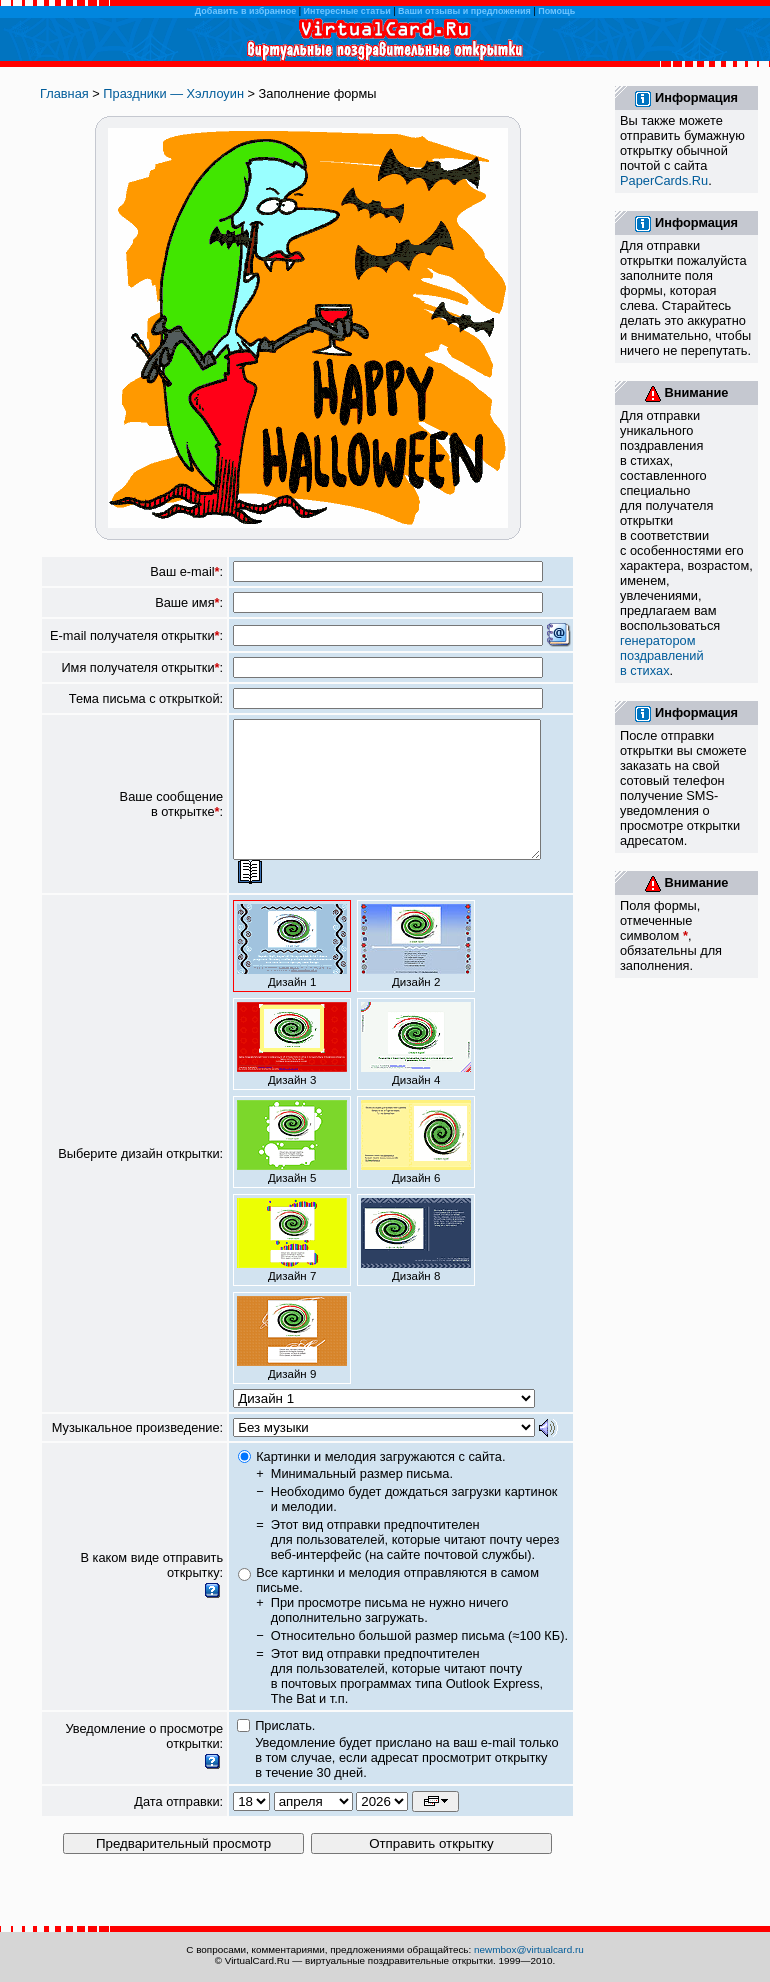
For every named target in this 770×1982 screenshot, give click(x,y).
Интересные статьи (347, 11)
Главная (64, 93)
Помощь (556, 11)
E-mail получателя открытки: (136, 635)
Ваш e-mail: (186, 571)
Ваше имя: (189, 602)
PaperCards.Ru (664, 180)
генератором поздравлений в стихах (662, 655)
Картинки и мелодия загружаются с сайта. (380, 1483)
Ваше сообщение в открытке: (172, 818)
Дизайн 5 (292, 1169)
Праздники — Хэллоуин (173, 93)
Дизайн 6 (416, 1169)
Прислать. (285, 1752)
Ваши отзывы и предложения (464, 11)
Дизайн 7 (292, 1267)
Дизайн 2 (416, 973)
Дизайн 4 (416, 1071)
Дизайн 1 (292, 973)
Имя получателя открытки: (142, 667)
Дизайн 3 (292, 1071)
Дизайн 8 (416, 1267)
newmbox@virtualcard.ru (529, 1949)
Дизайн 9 (292, 1365)
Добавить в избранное (245, 11)
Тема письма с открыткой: (146, 698)
